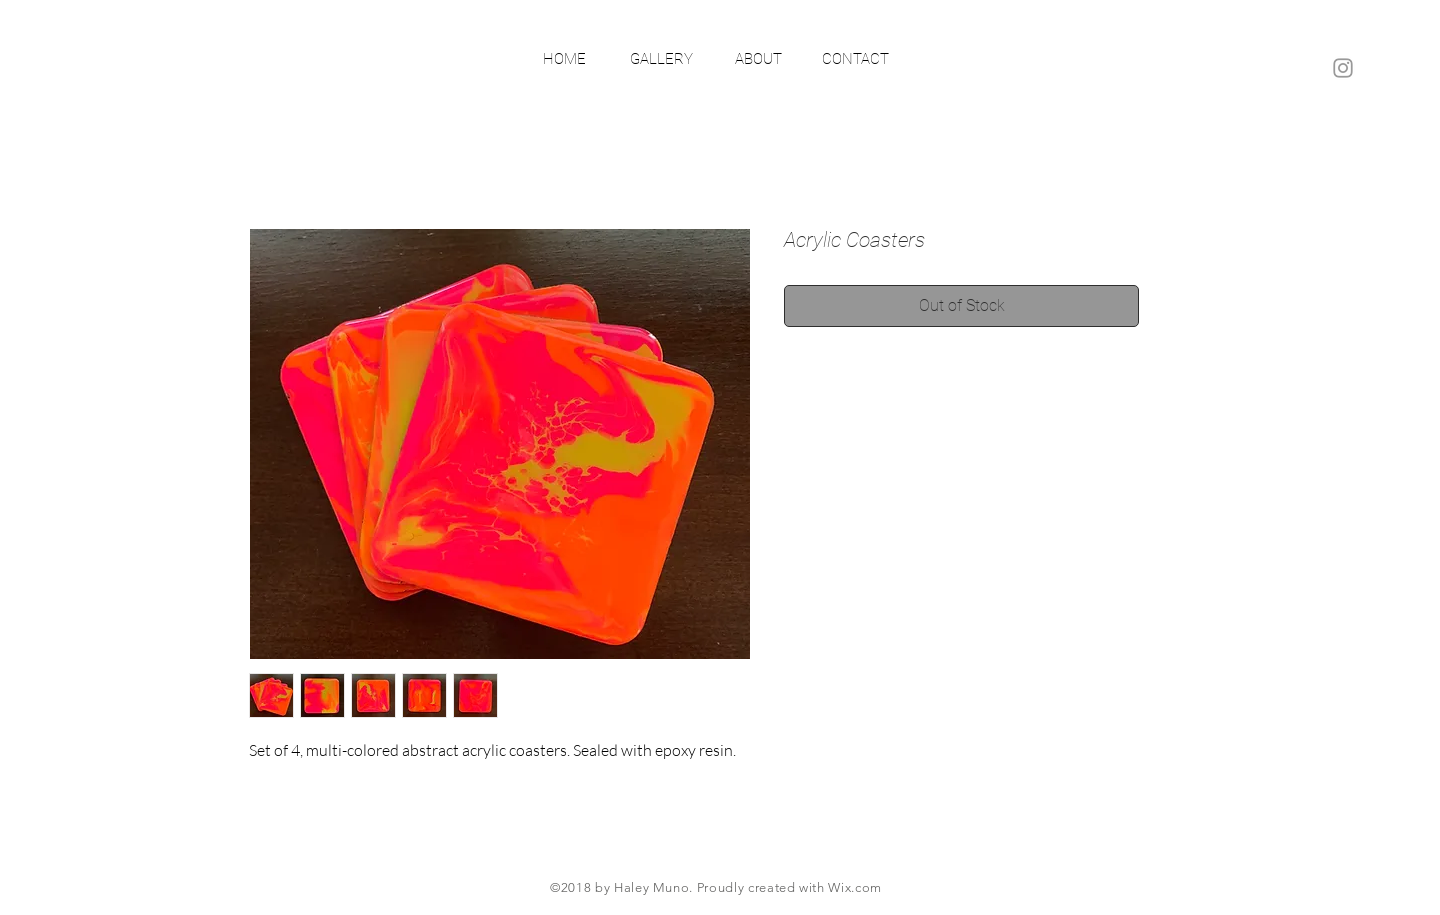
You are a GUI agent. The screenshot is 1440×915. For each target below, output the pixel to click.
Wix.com (855, 887)
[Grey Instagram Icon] (1343, 68)
